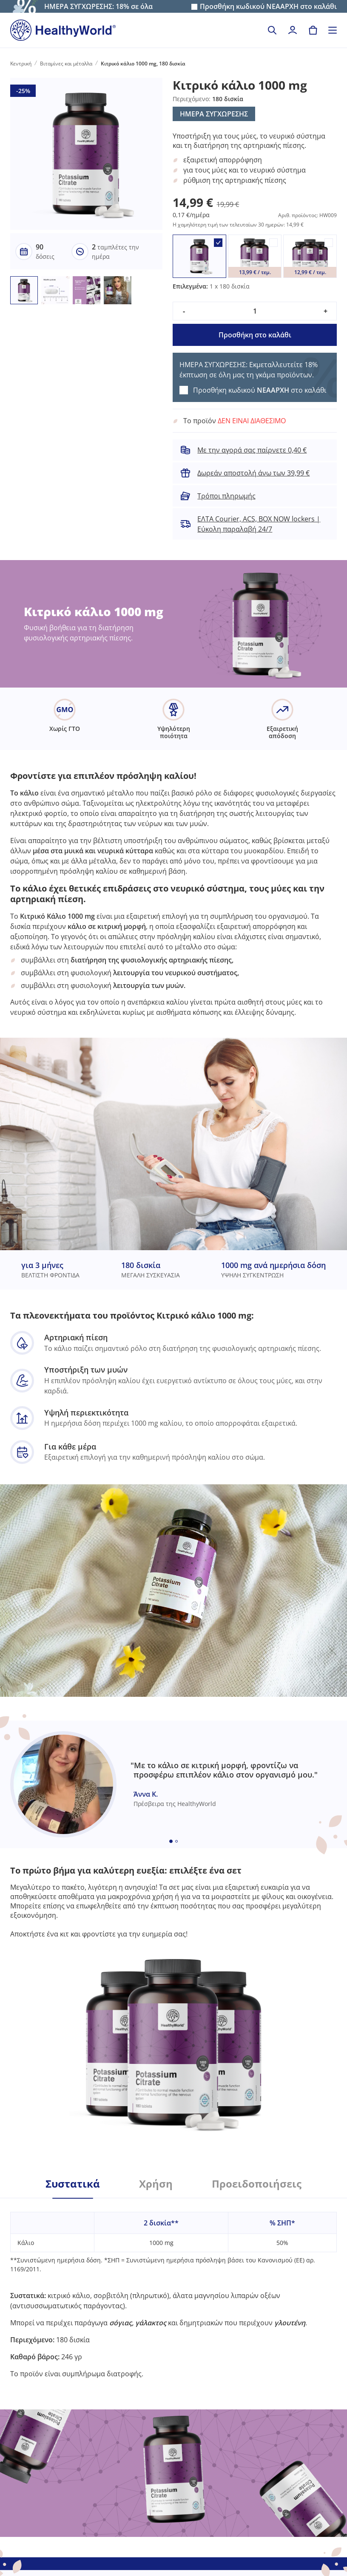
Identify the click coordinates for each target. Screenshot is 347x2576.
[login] (292, 30)
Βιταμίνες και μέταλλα (66, 63)
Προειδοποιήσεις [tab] (256, 2183)
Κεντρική (20, 63)
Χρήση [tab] (156, 2183)
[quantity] (255, 311)
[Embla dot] (171, 1841)
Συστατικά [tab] (73, 2183)
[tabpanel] (173, 2288)
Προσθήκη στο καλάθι (255, 335)
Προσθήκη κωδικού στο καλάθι (268, 6)
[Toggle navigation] (332, 30)
